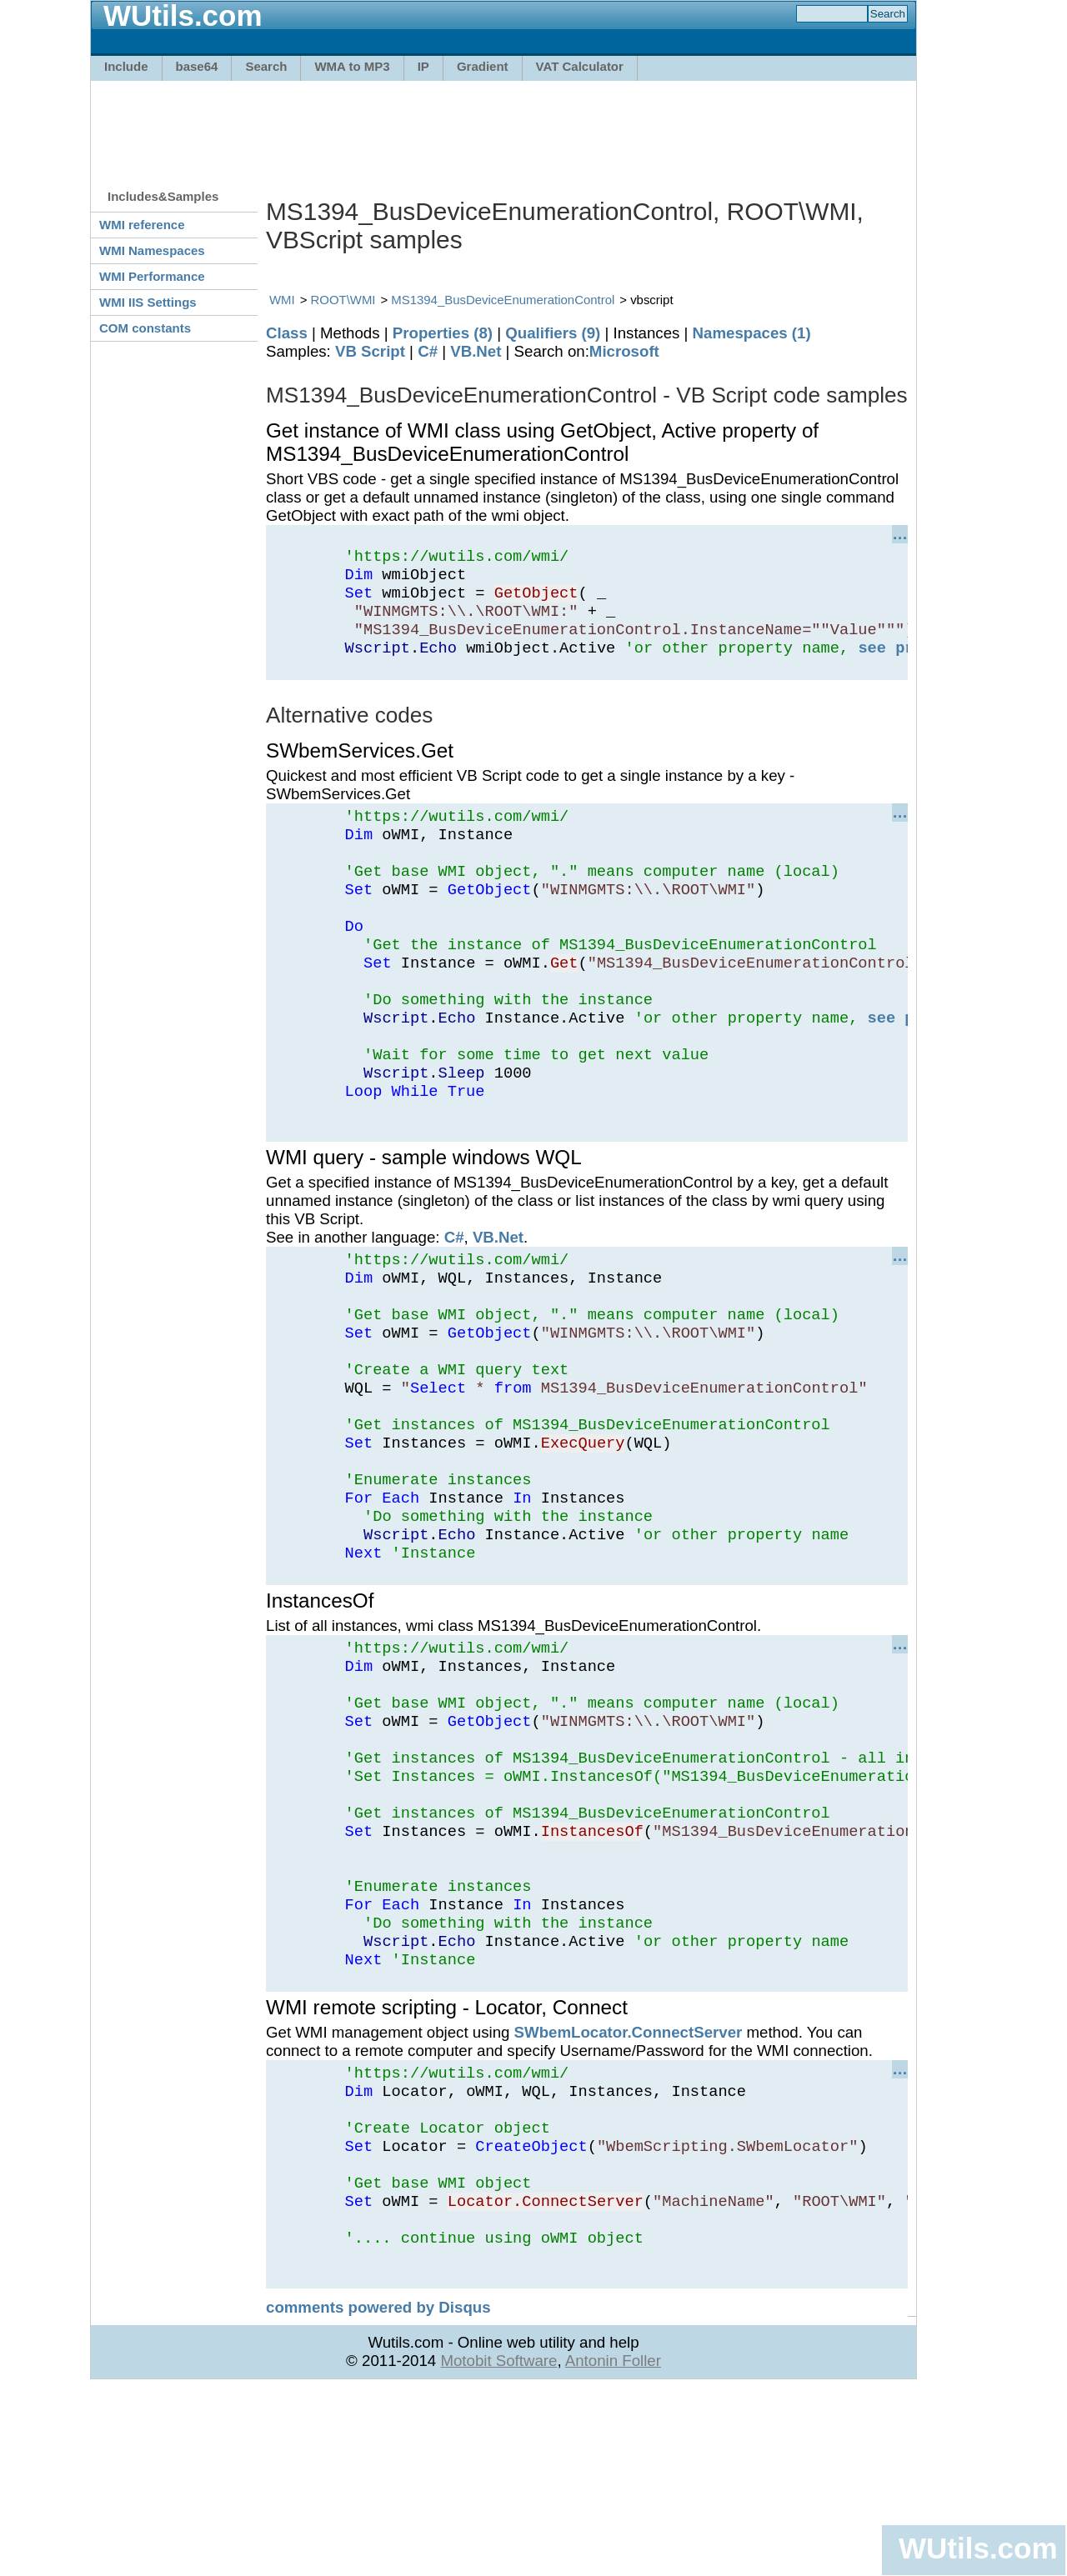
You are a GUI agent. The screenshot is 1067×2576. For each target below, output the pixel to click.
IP (423, 66)
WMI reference (142, 225)
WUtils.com (978, 2548)
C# (428, 351)
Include (126, 66)
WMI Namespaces (152, 250)
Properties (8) (443, 333)
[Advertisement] (503, 126)
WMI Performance (152, 276)
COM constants (145, 328)
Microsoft (624, 351)
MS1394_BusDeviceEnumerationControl (502, 300)
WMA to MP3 (351, 66)
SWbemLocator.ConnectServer (628, 2189)
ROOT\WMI (343, 300)
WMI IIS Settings (148, 302)
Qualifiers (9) (552, 333)
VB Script (370, 351)
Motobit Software (498, 2548)
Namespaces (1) (752, 333)
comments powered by (378, 2494)
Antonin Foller (613, 2548)
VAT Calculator (580, 66)
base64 (197, 66)
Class (287, 333)
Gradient (482, 66)
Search (266, 66)
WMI (282, 300)
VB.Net (475, 351)
